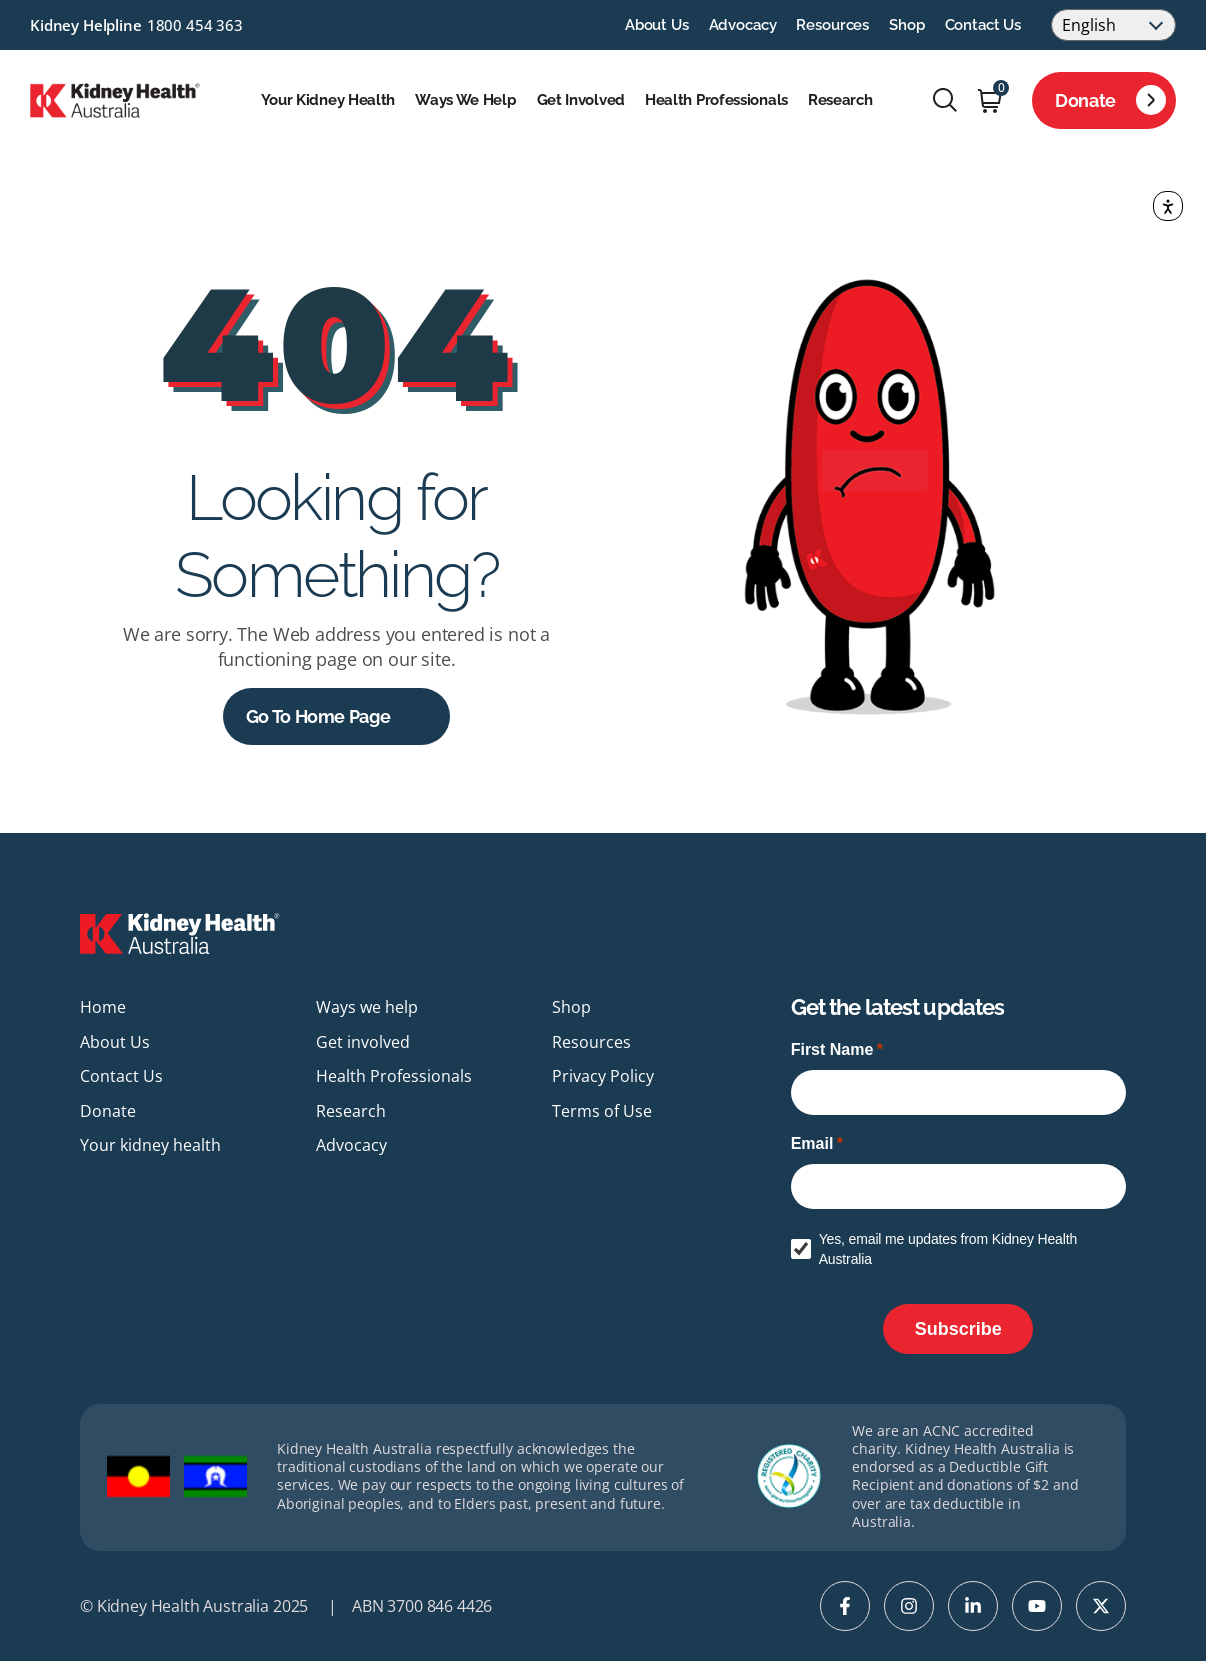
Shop (906, 25)
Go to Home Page (318, 716)
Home (103, 1007)
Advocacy (743, 25)
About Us (657, 25)
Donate (1110, 100)
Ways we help (465, 100)
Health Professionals (716, 100)
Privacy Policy (603, 1076)
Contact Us (983, 25)
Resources (832, 25)
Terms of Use (602, 1111)
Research (840, 100)
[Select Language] (1113, 25)
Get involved (581, 100)
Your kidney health (328, 100)
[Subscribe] (958, 1329)
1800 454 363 (195, 25)
